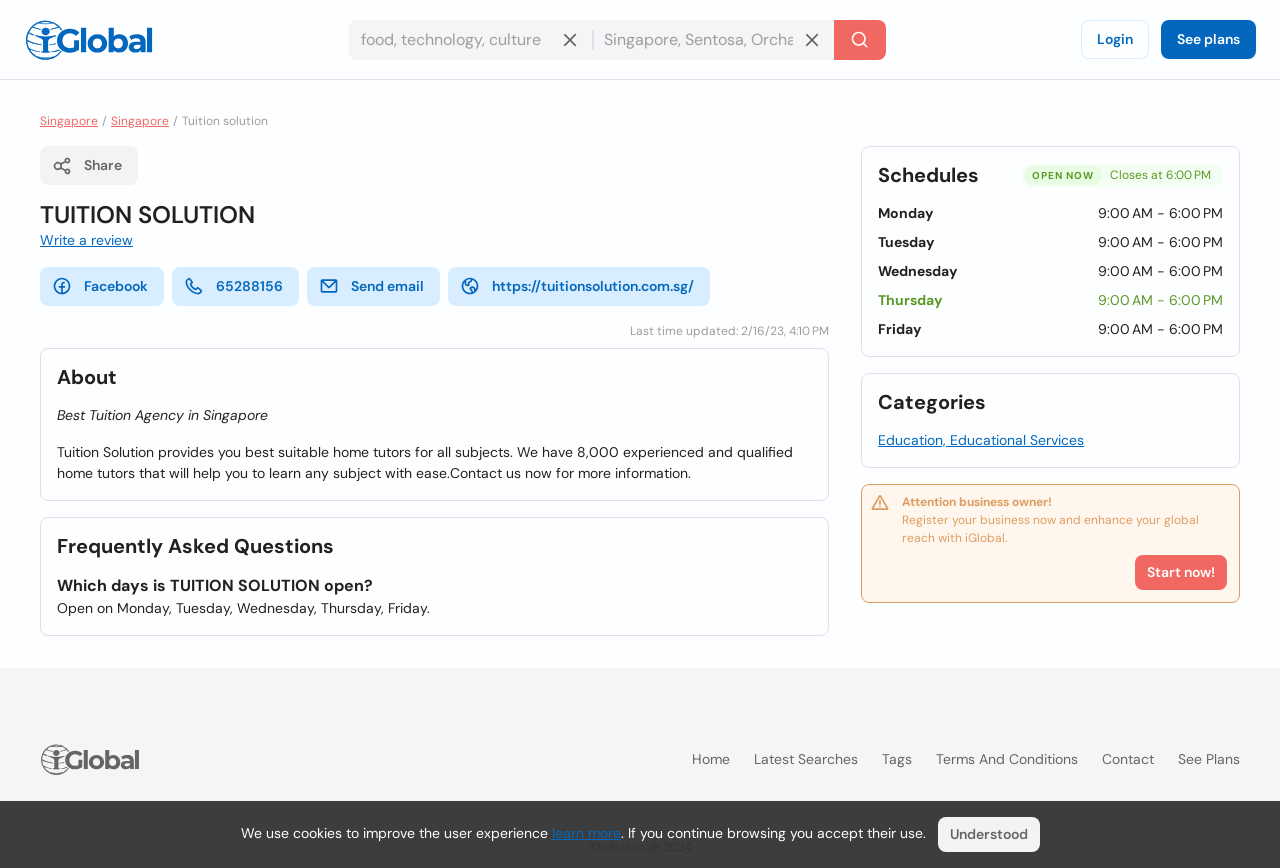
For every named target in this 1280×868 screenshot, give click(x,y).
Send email (371, 286)
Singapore (69, 121)
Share (87, 166)
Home (711, 759)
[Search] (860, 40)
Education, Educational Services (981, 440)
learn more (586, 833)
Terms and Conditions (1007, 759)
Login (1115, 39)
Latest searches (806, 759)
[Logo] (89, 40)
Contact (1128, 759)
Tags (897, 759)
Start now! (1181, 572)
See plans (1208, 39)
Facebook (100, 286)
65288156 (233, 286)
